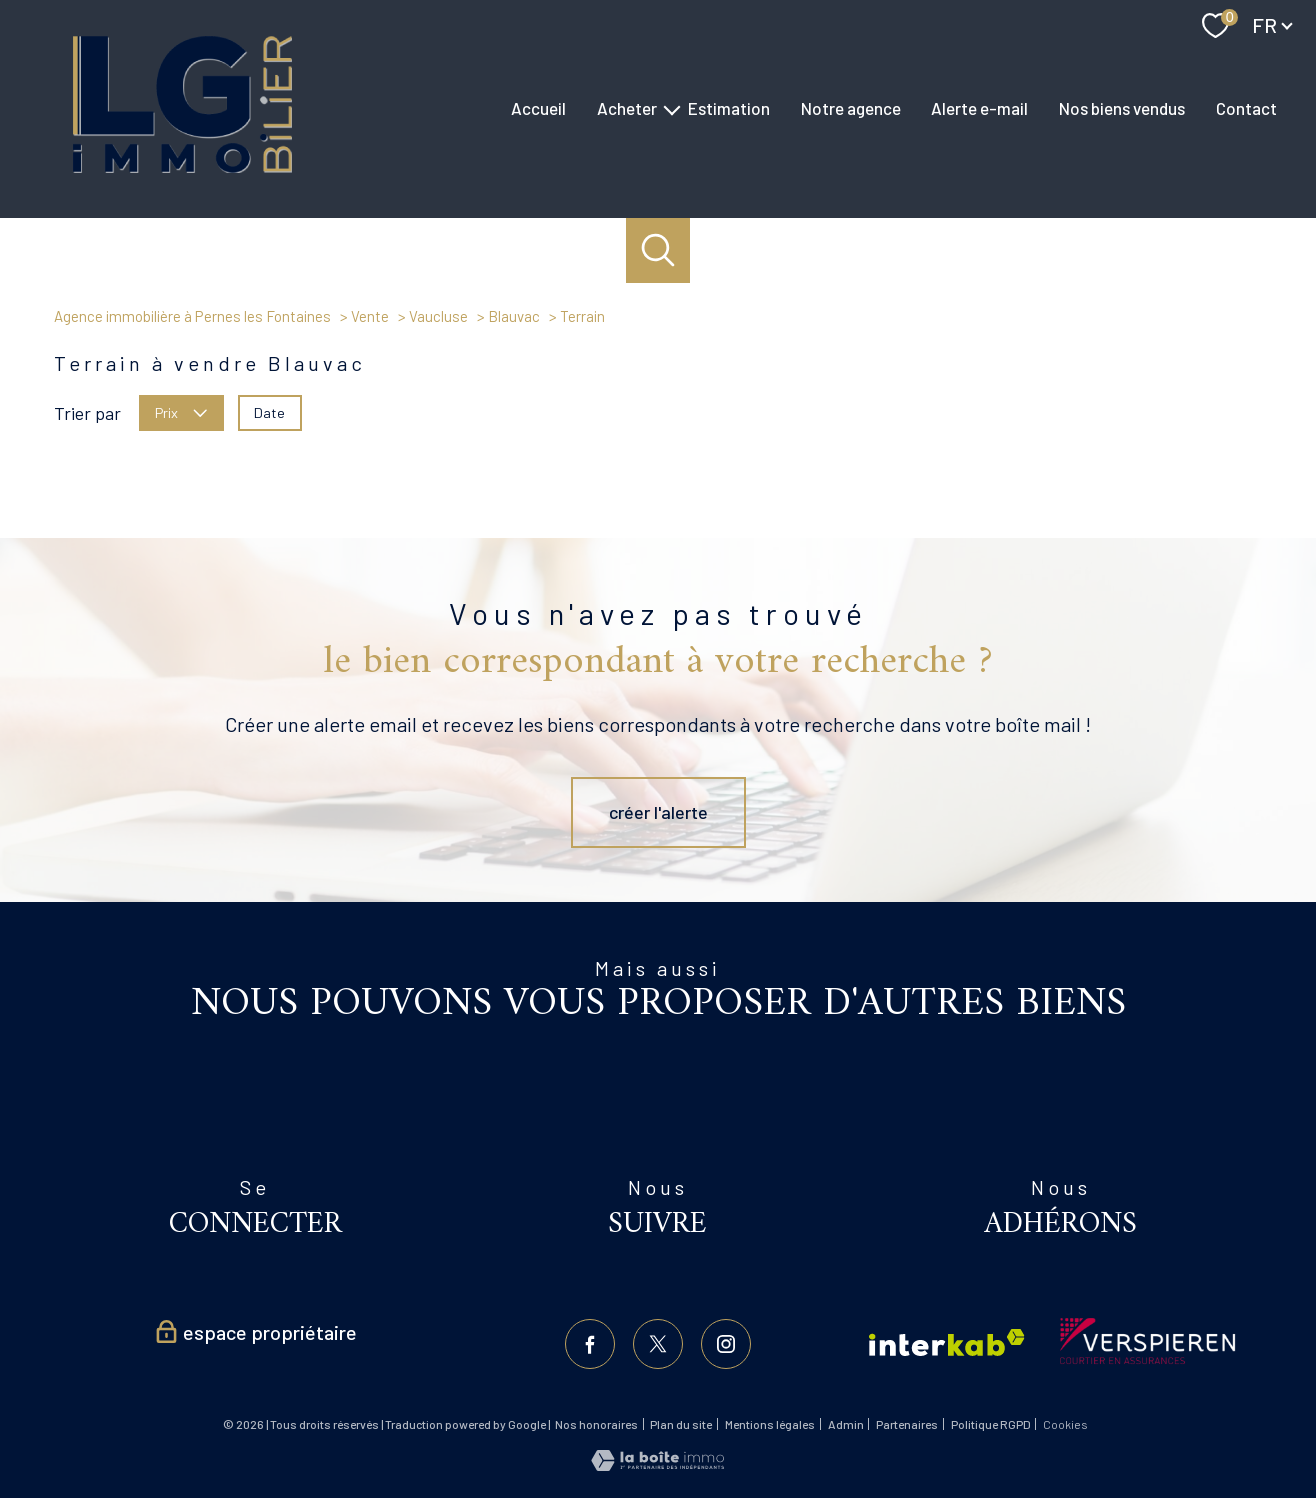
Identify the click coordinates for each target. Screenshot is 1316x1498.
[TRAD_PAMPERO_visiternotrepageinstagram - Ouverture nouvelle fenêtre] (726, 1344)
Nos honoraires (596, 1424)
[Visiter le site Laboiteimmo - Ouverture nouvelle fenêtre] (657, 1464)
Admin (846, 1424)
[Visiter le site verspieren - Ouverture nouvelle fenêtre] (1147, 1341)
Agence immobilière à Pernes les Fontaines (192, 316)
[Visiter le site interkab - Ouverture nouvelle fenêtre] (947, 1342)
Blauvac (514, 316)
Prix (181, 411)
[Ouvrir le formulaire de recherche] (658, 250)
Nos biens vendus (1122, 108)
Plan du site (681, 1424)
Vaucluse (438, 316)
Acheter (627, 108)
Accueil (538, 108)
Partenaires (907, 1424)
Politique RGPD (991, 1424)
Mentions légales (770, 1424)
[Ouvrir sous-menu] (672, 108)
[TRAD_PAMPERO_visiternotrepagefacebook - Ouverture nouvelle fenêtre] (590, 1344)
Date (269, 411)
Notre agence (851, 108)
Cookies (1065, 1424)
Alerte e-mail (979, 108)
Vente (370, 316)
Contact (1246, 108)
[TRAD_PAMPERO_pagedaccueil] (182, 166)
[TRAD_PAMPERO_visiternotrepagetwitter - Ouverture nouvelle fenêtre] (658, 1344)
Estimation (729, 108)
